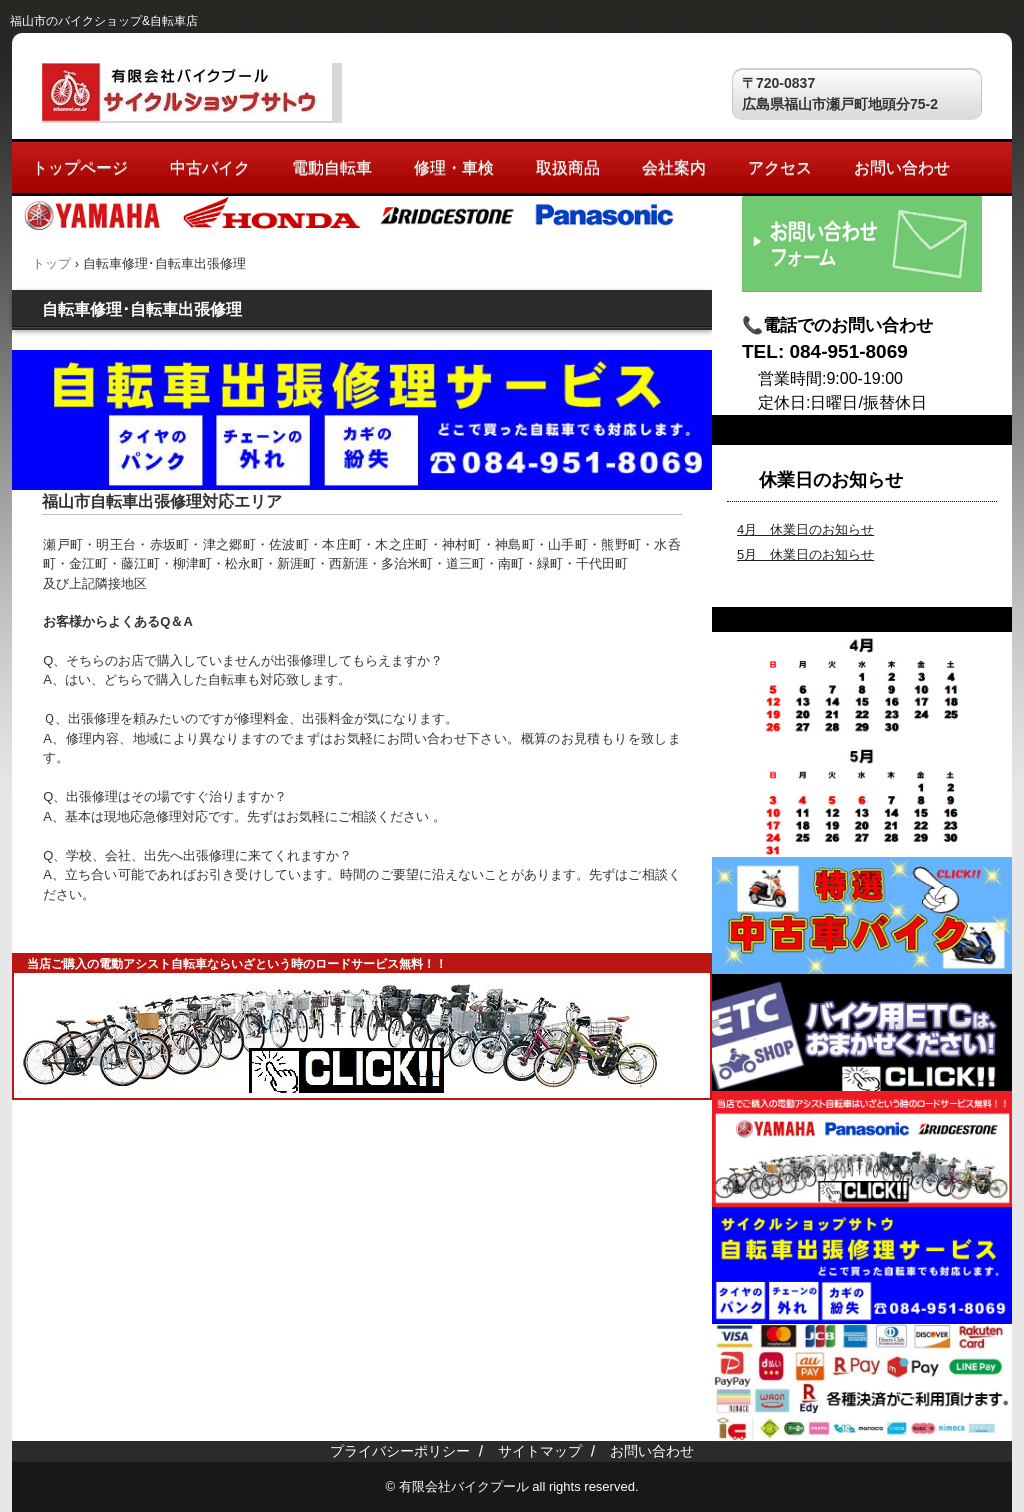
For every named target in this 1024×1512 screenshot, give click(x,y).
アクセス (780, 167)
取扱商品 (568, 167)
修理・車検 (454, 167)
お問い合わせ (902, 167)
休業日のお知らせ (831, 480)
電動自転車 (332, 167)
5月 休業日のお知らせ (805, 554)
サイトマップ (540, 1451)
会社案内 (674, 167)
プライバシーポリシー (400, 1451)
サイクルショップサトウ (192, 93)
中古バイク (210, 167)
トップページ (80, 167)
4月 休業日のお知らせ (805, 529)
